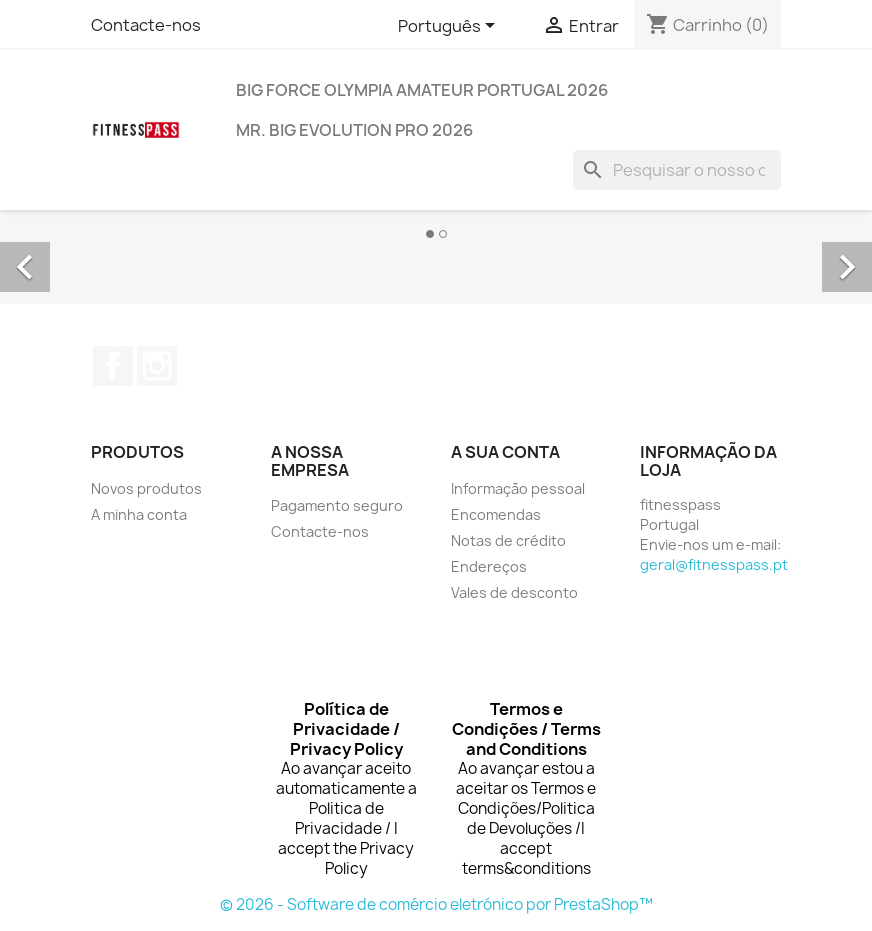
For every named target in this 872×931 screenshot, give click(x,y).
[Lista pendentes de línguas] (450, 27)
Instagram (157, 366)
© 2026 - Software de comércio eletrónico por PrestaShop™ (436, 904)
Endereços (489, 566)
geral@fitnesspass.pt (714, 564)
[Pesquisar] (677, 170)
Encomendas (496, 514)
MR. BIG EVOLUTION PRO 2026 (354, 130)
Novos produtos (146, 488)
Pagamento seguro (337, 505)
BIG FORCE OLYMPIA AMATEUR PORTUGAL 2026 (422, 90)
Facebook (113, 366)
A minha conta (139, 514)
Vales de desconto (514, 592)
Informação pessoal (518, 488)
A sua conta (505, 452)
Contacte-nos (146, 25)
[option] (436, 245)
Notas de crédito (508, 540)
